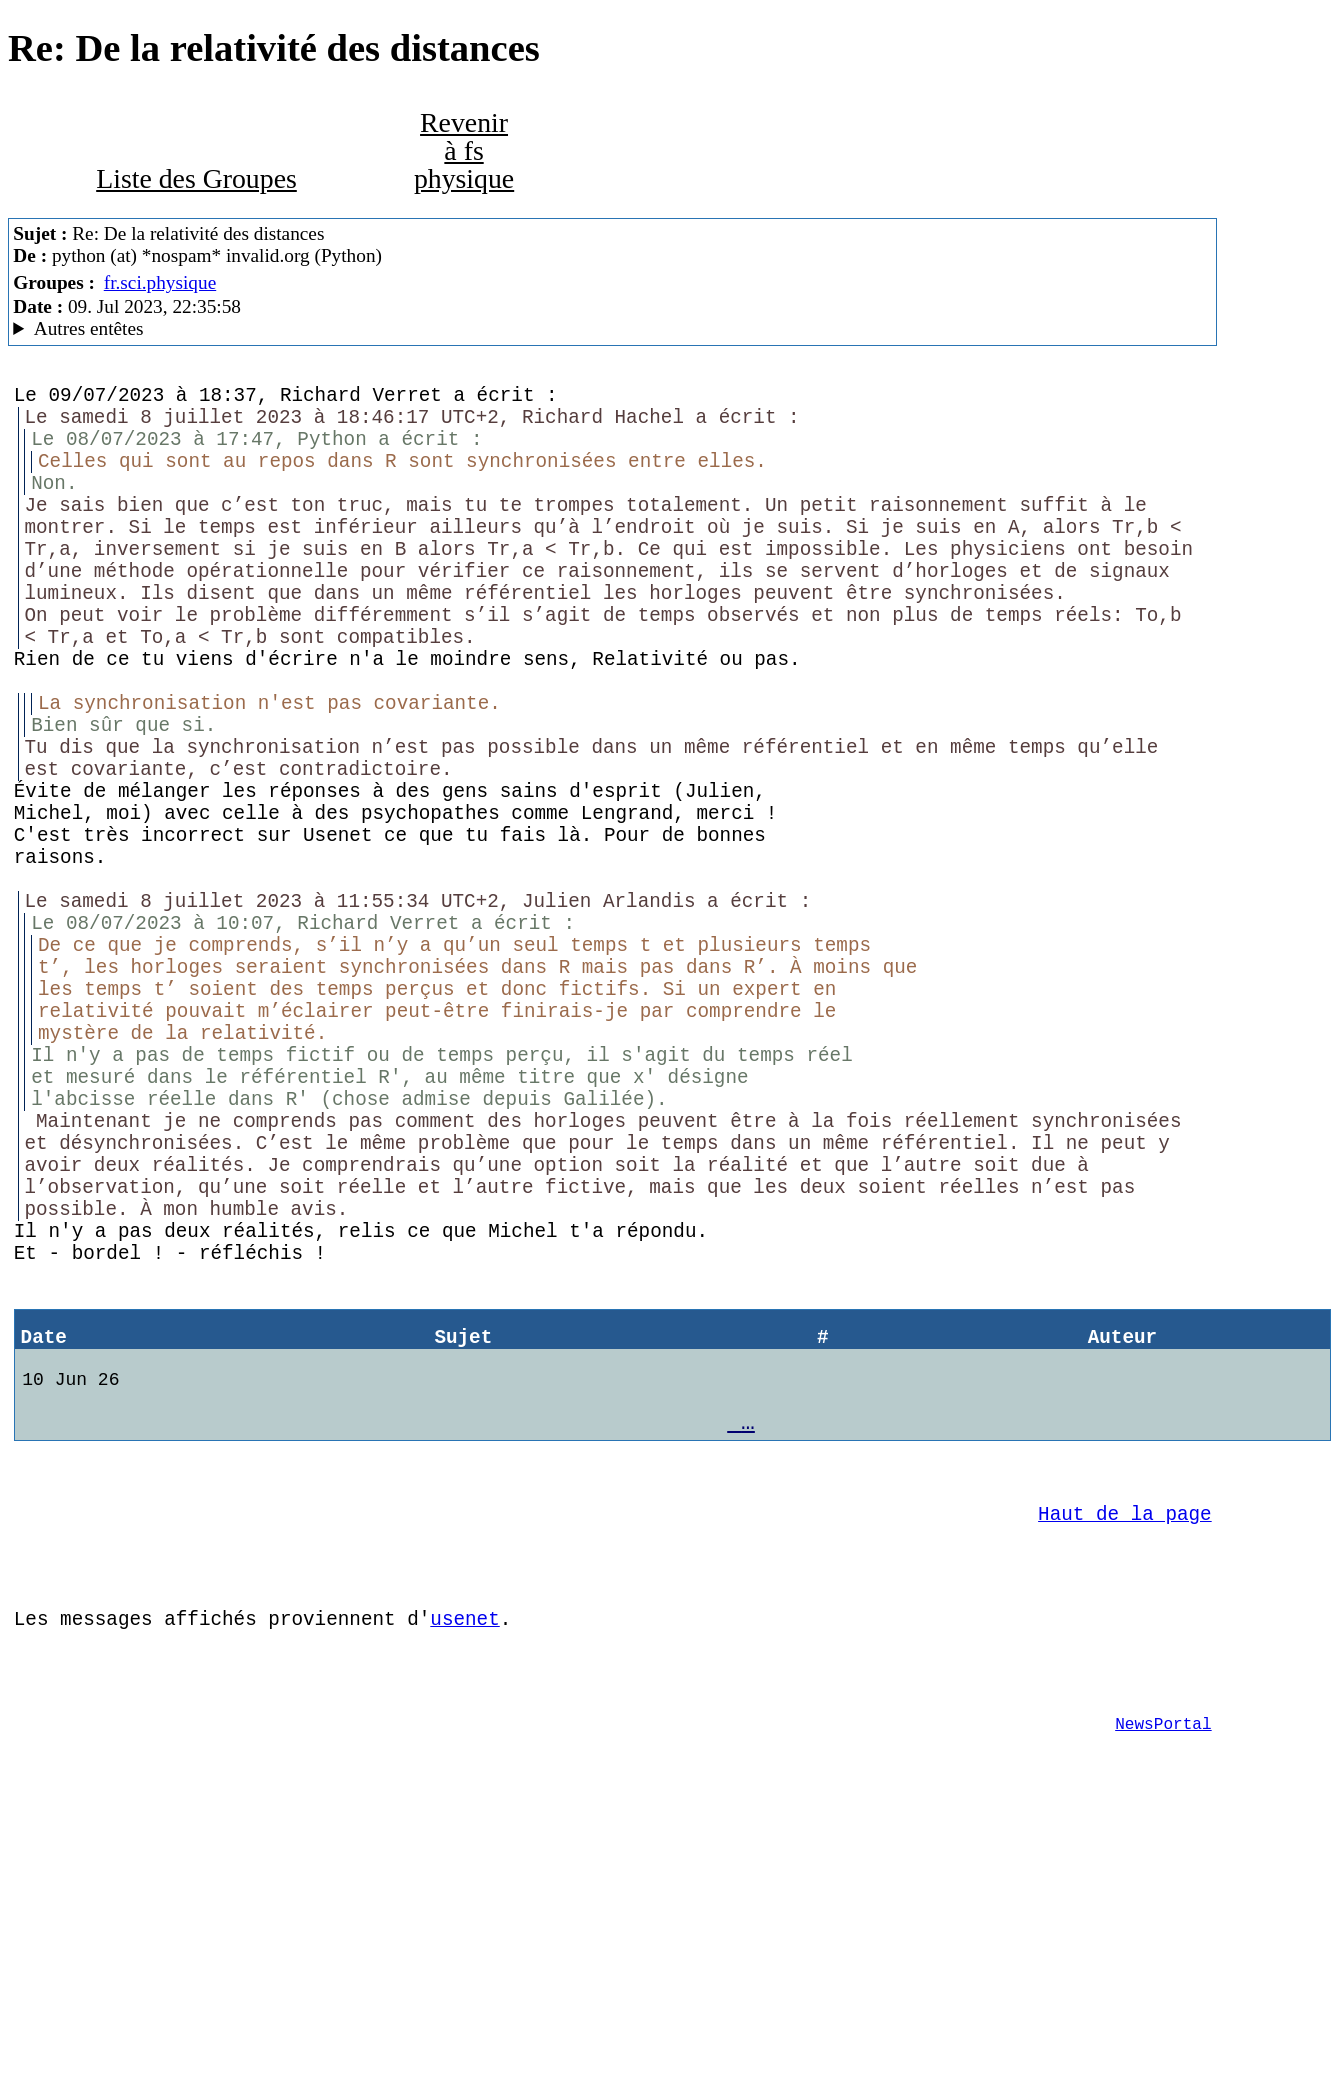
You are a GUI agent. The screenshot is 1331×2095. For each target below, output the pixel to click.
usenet (464, 1867)
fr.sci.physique (160, 282)
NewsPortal (1163, 1988)
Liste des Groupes (196, 178)
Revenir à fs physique (464, 150)
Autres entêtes (89, 328)
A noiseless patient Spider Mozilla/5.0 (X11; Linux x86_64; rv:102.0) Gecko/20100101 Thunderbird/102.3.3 (612, 329)
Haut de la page (1125, 1747)
